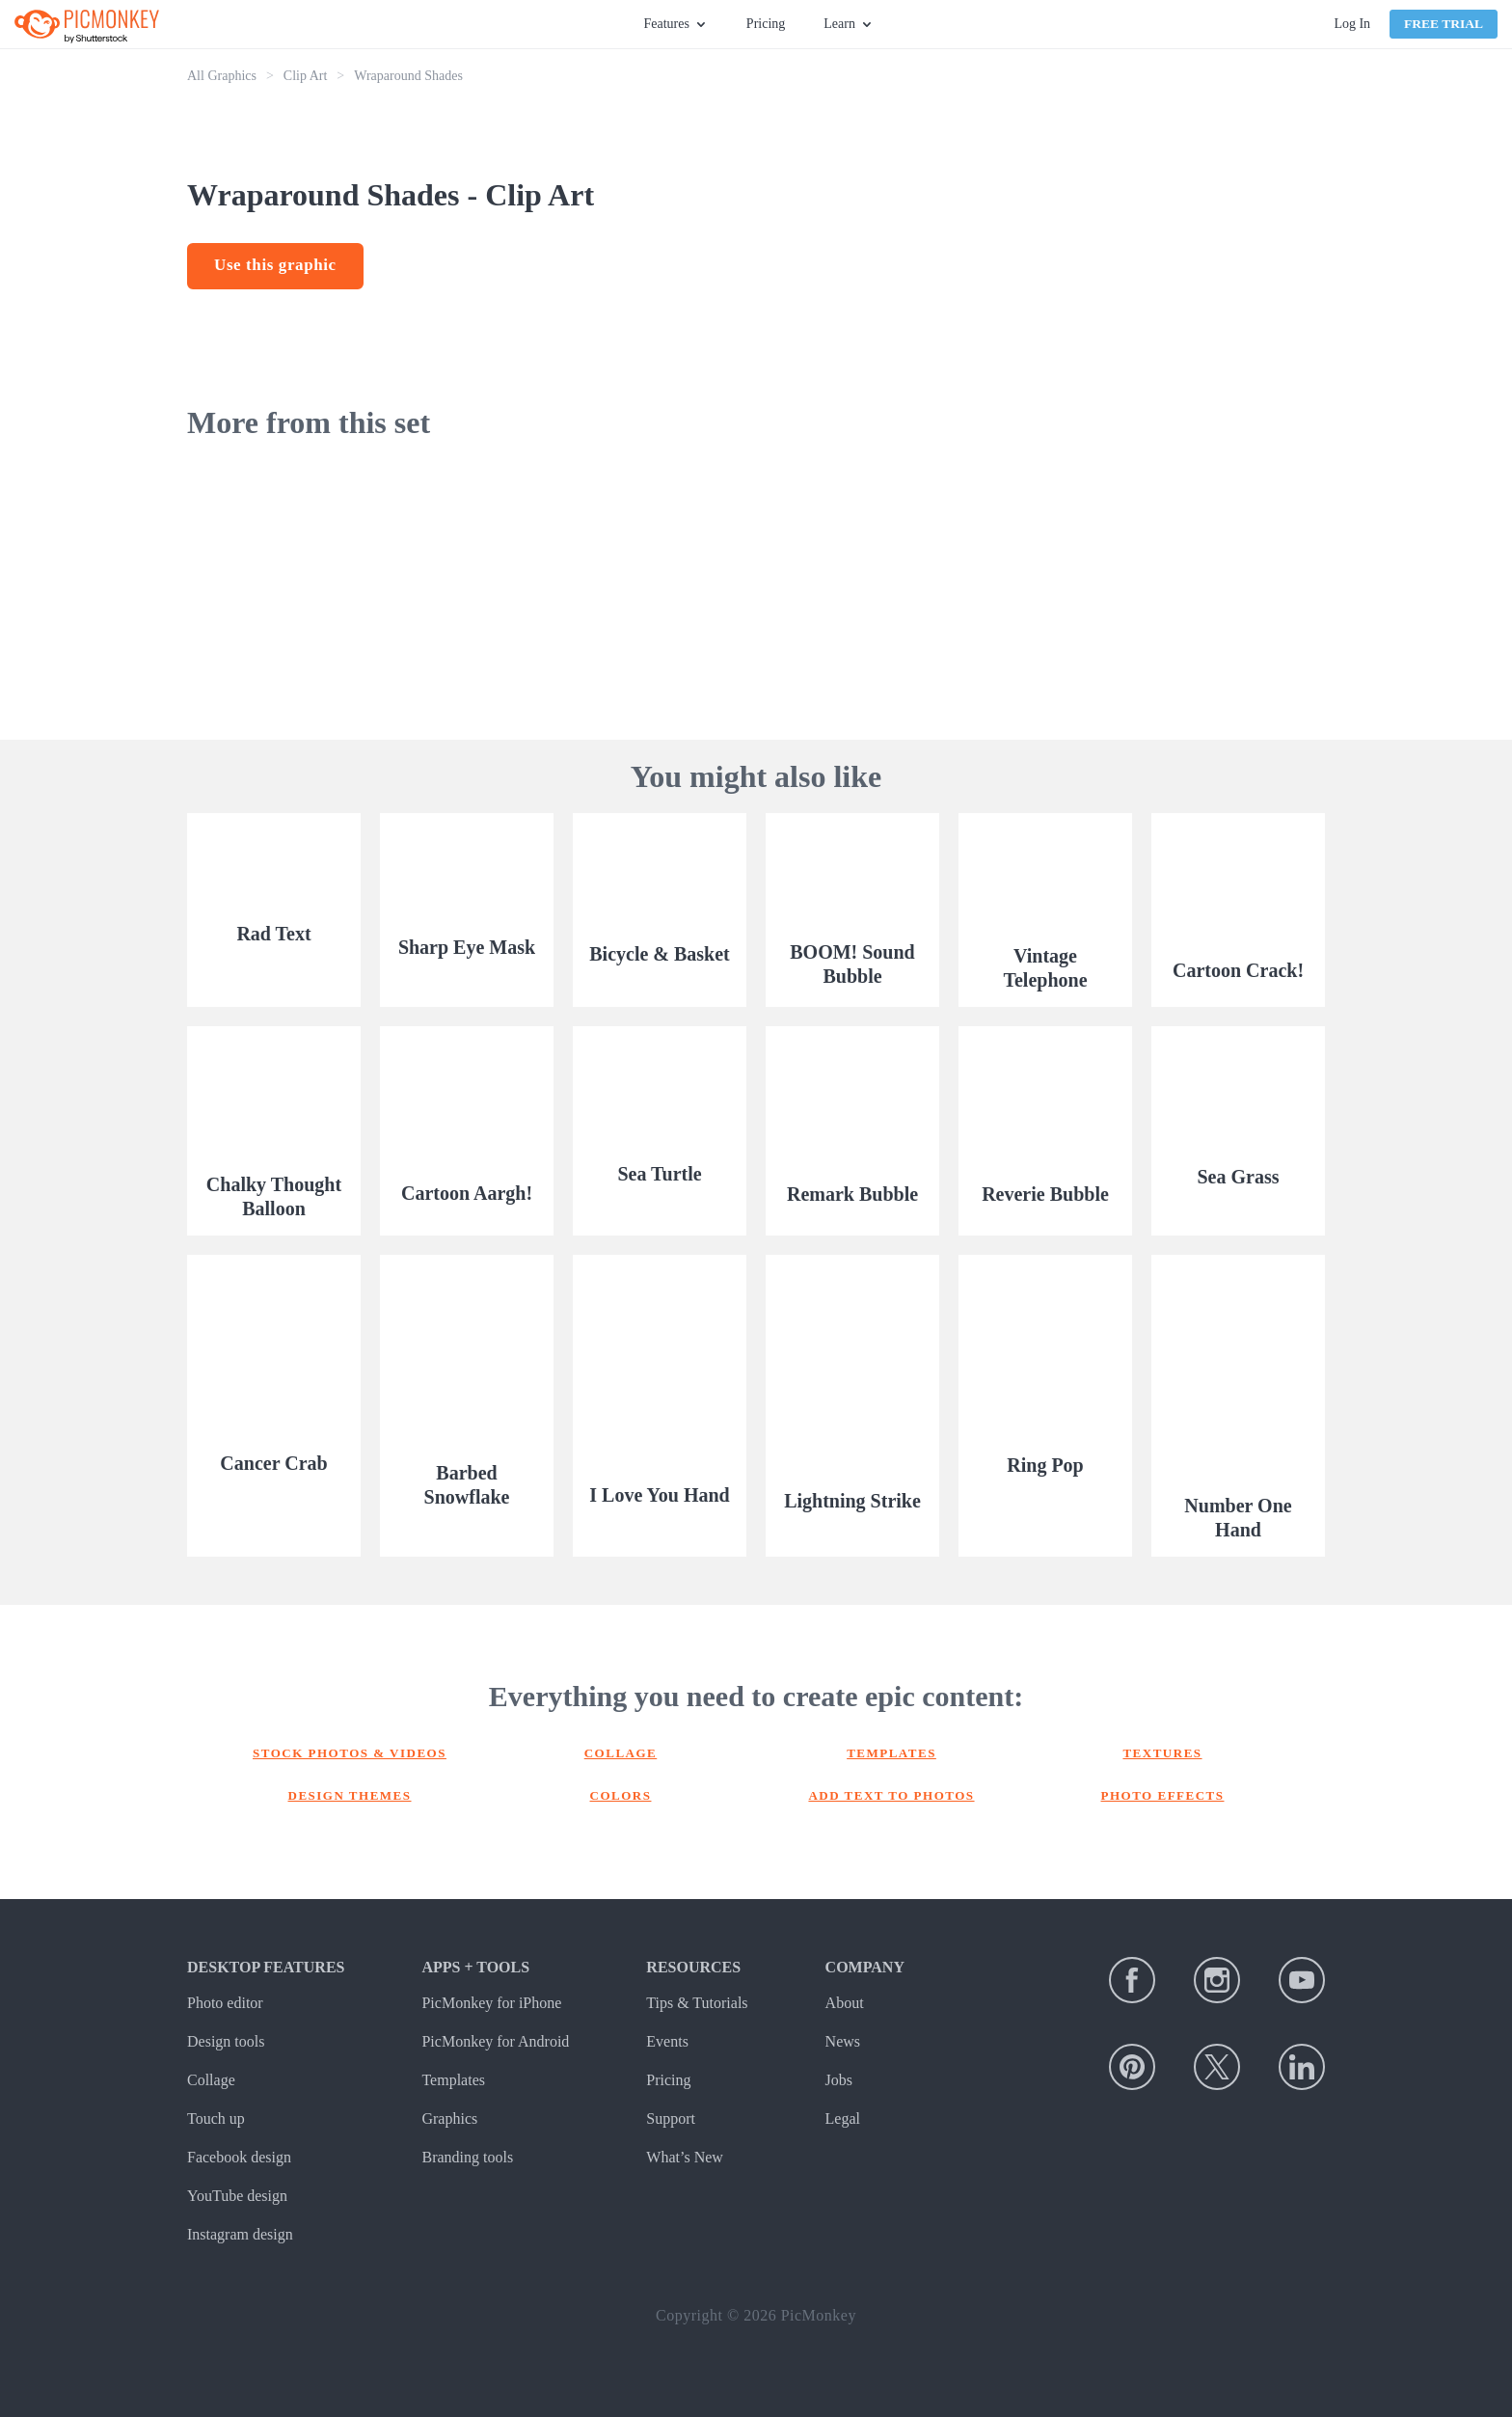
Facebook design (239, 2157)
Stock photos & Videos (349, 1753)
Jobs (838, 2080)
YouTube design (237, 2195)
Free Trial (1443, 23)
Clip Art (306, 75)
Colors (621, 1795)
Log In (1352, 23)
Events (667, 2041)
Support (670, 2118)
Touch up (216, 2118)
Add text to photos (891, 1795)
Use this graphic (275, 265)
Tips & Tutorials (696, 2003)
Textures (1162, 1753)
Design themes (350, 1795)
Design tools (225, 2041)
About (844, 2003)
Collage (621, 1753)
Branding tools (467, 2157)
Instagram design (240, 2234)
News (842, 2041)
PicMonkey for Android (495, 2041)
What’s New (684, 2157)
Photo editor (225, 2003)
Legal (842, 2118)
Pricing (765, 23)
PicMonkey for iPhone (491, 2003)
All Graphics (221, 75)
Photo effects (1163, 1795)
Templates (891, 1753)
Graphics (449, 2118)
